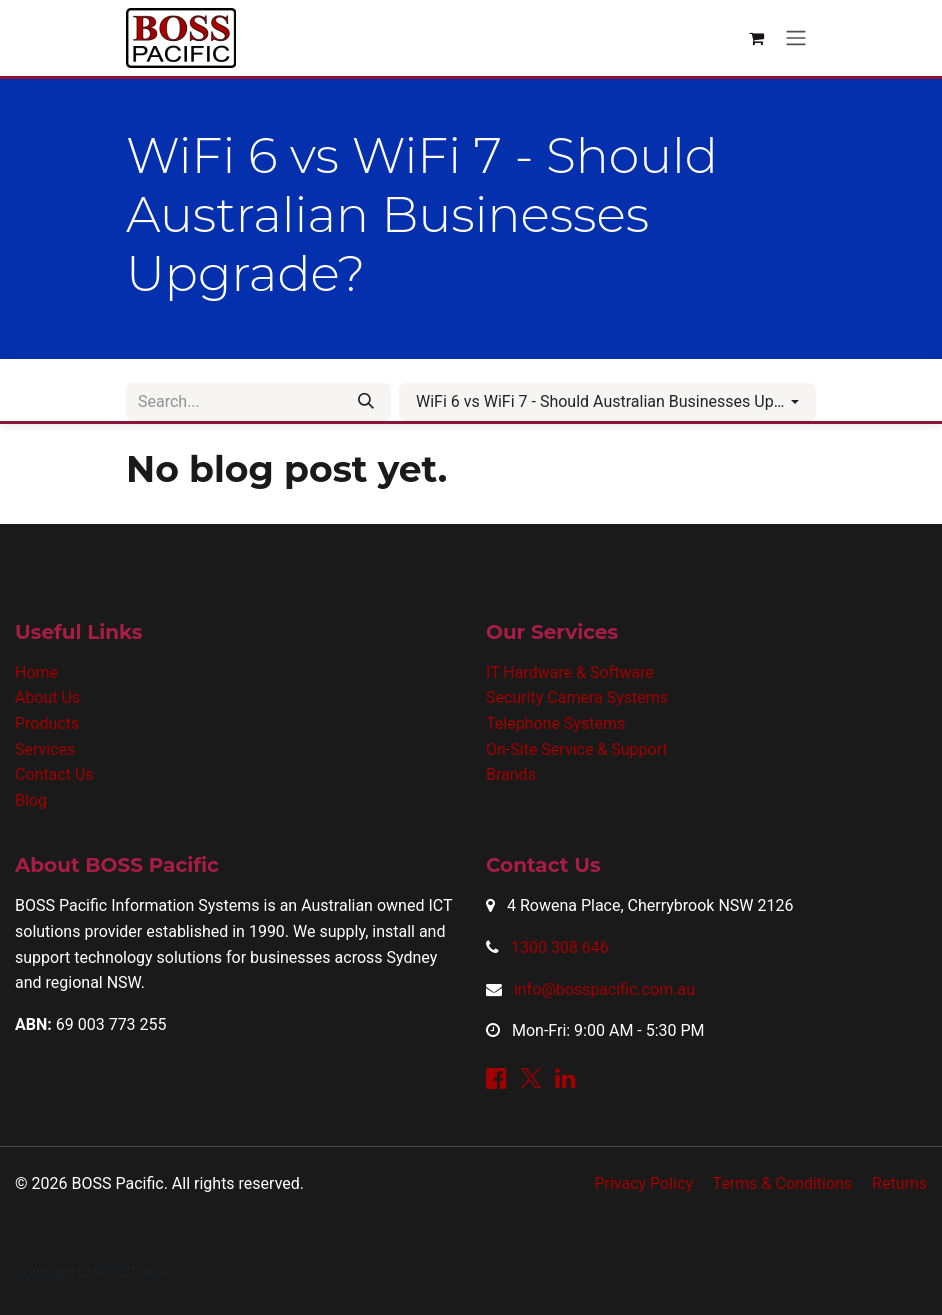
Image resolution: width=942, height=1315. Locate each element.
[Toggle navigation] (796, 38)
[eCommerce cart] (756, 38)
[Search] (366, 402)
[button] (607, 402)
